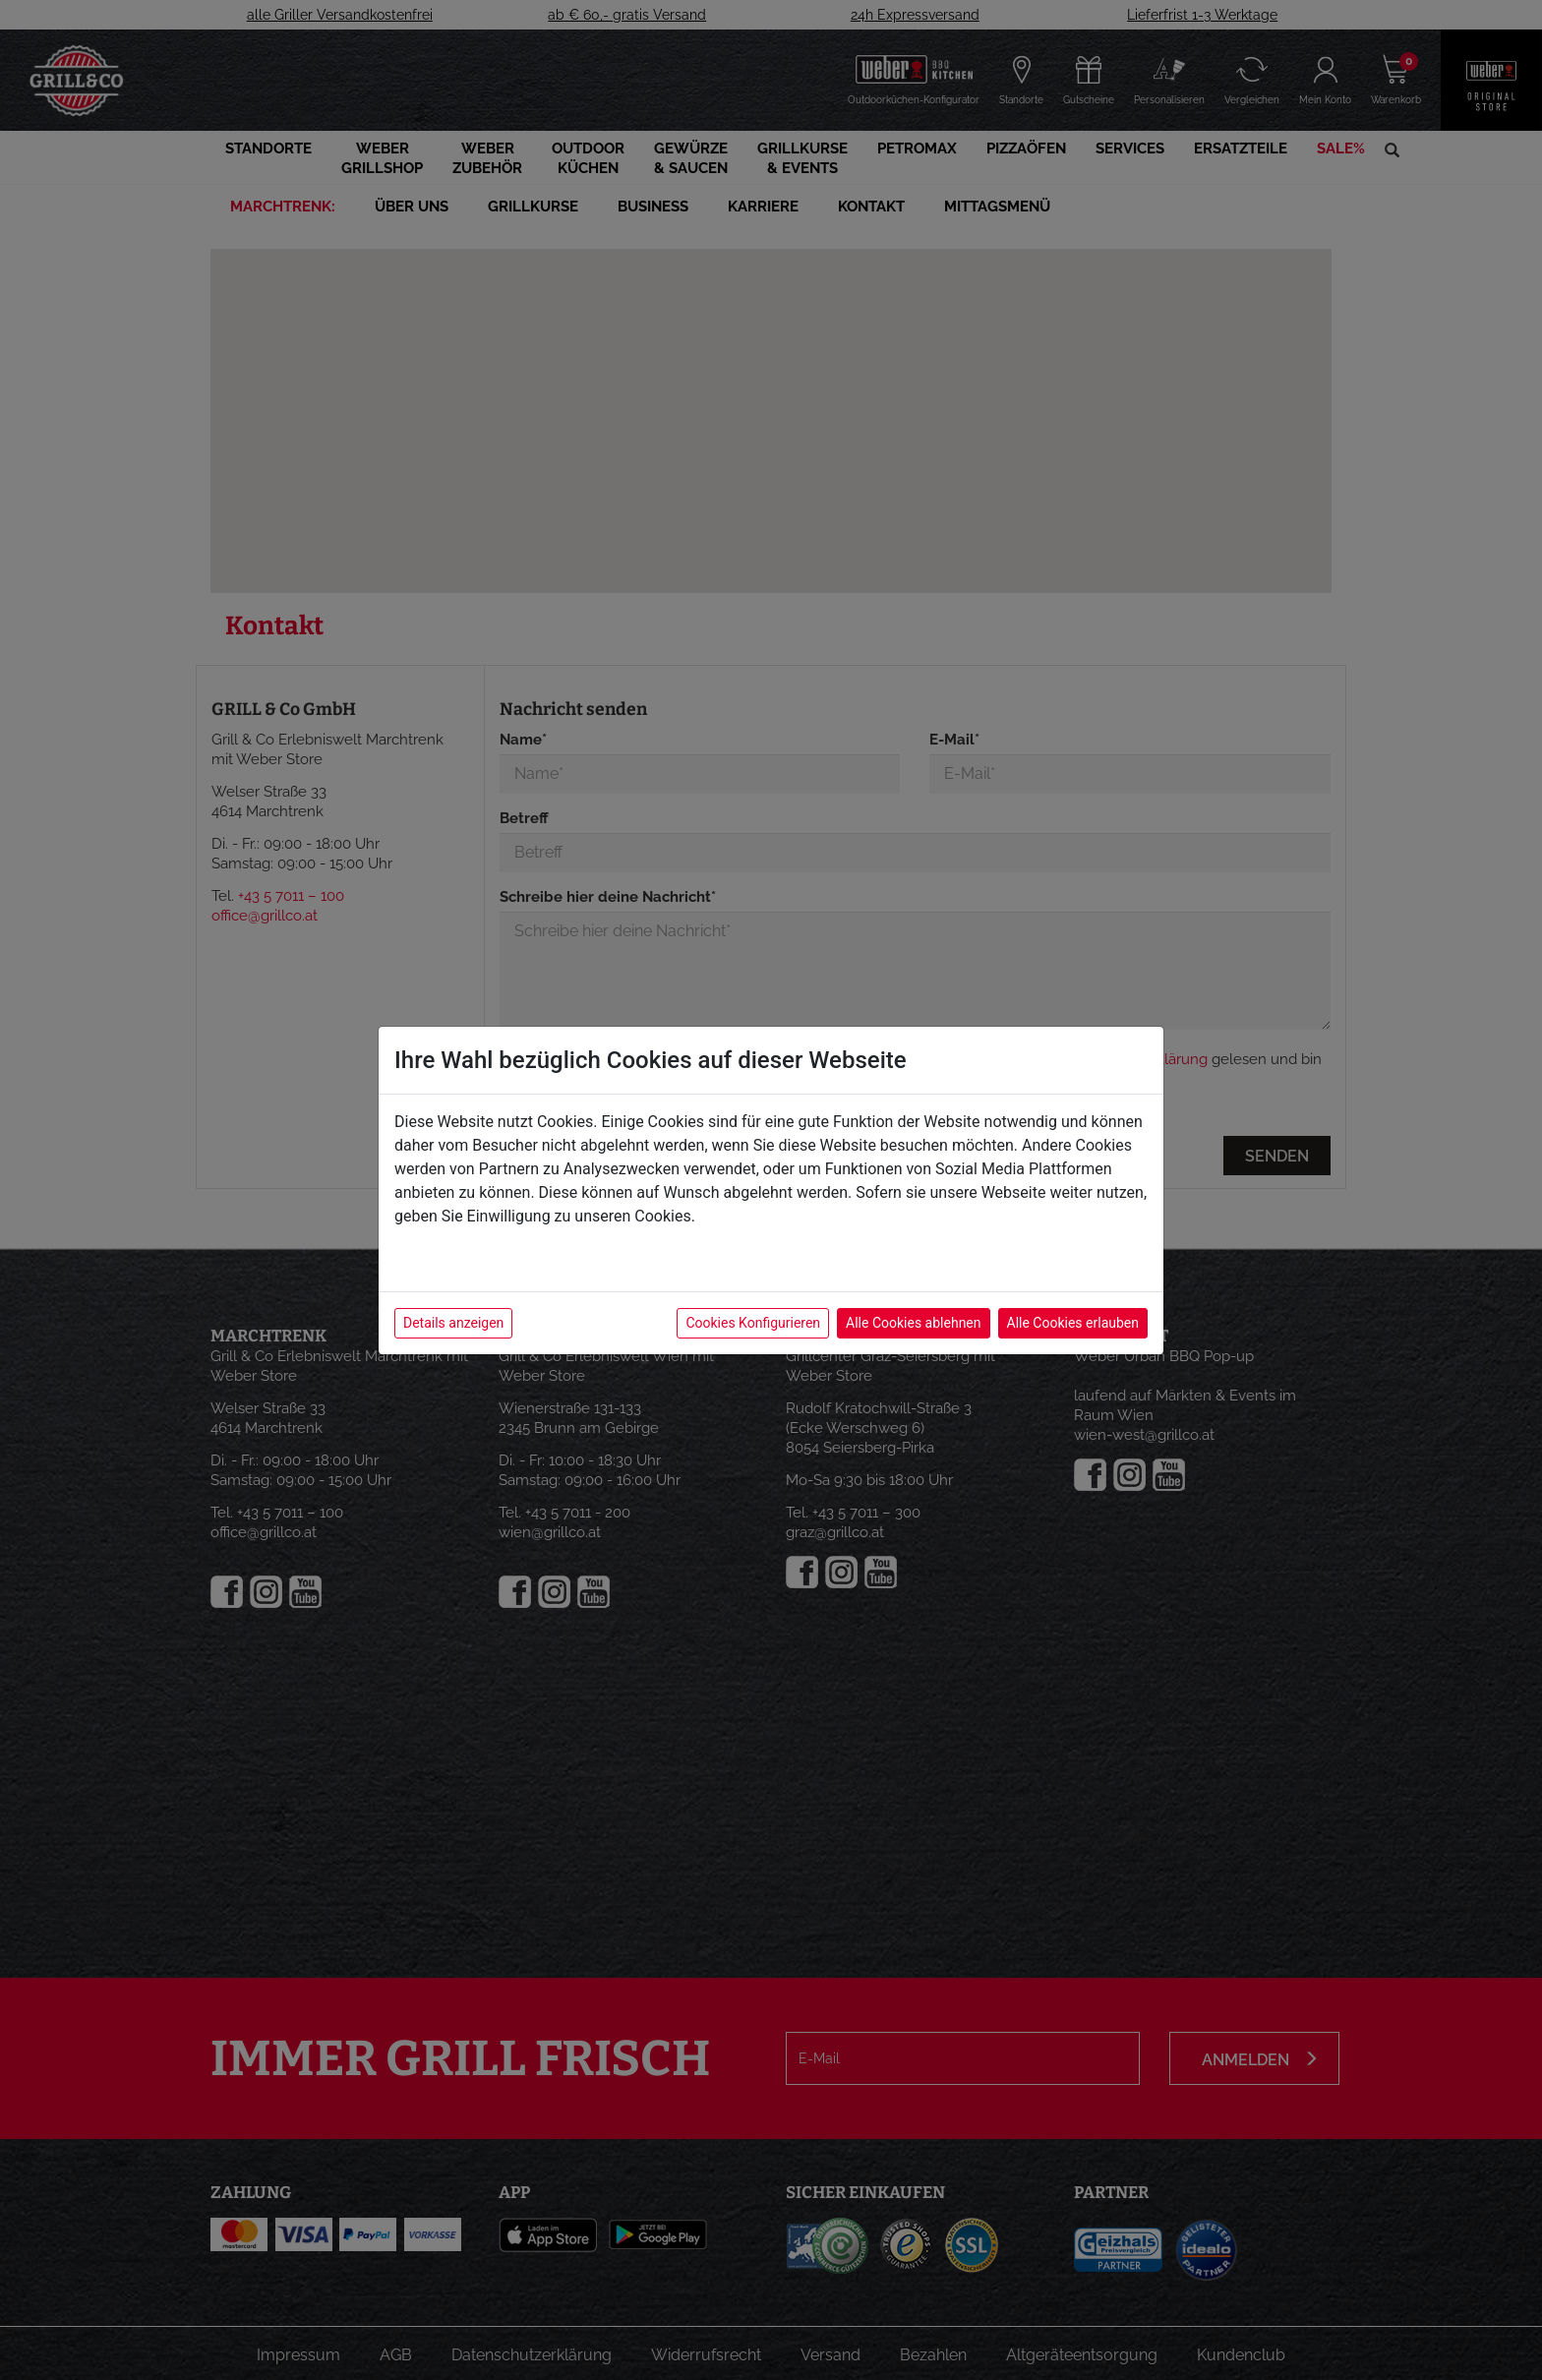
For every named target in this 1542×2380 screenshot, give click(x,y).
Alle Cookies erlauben (1073, 1323)
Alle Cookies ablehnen (913, 1323)
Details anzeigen (453, 1323)
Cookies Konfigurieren (752, 1323)
